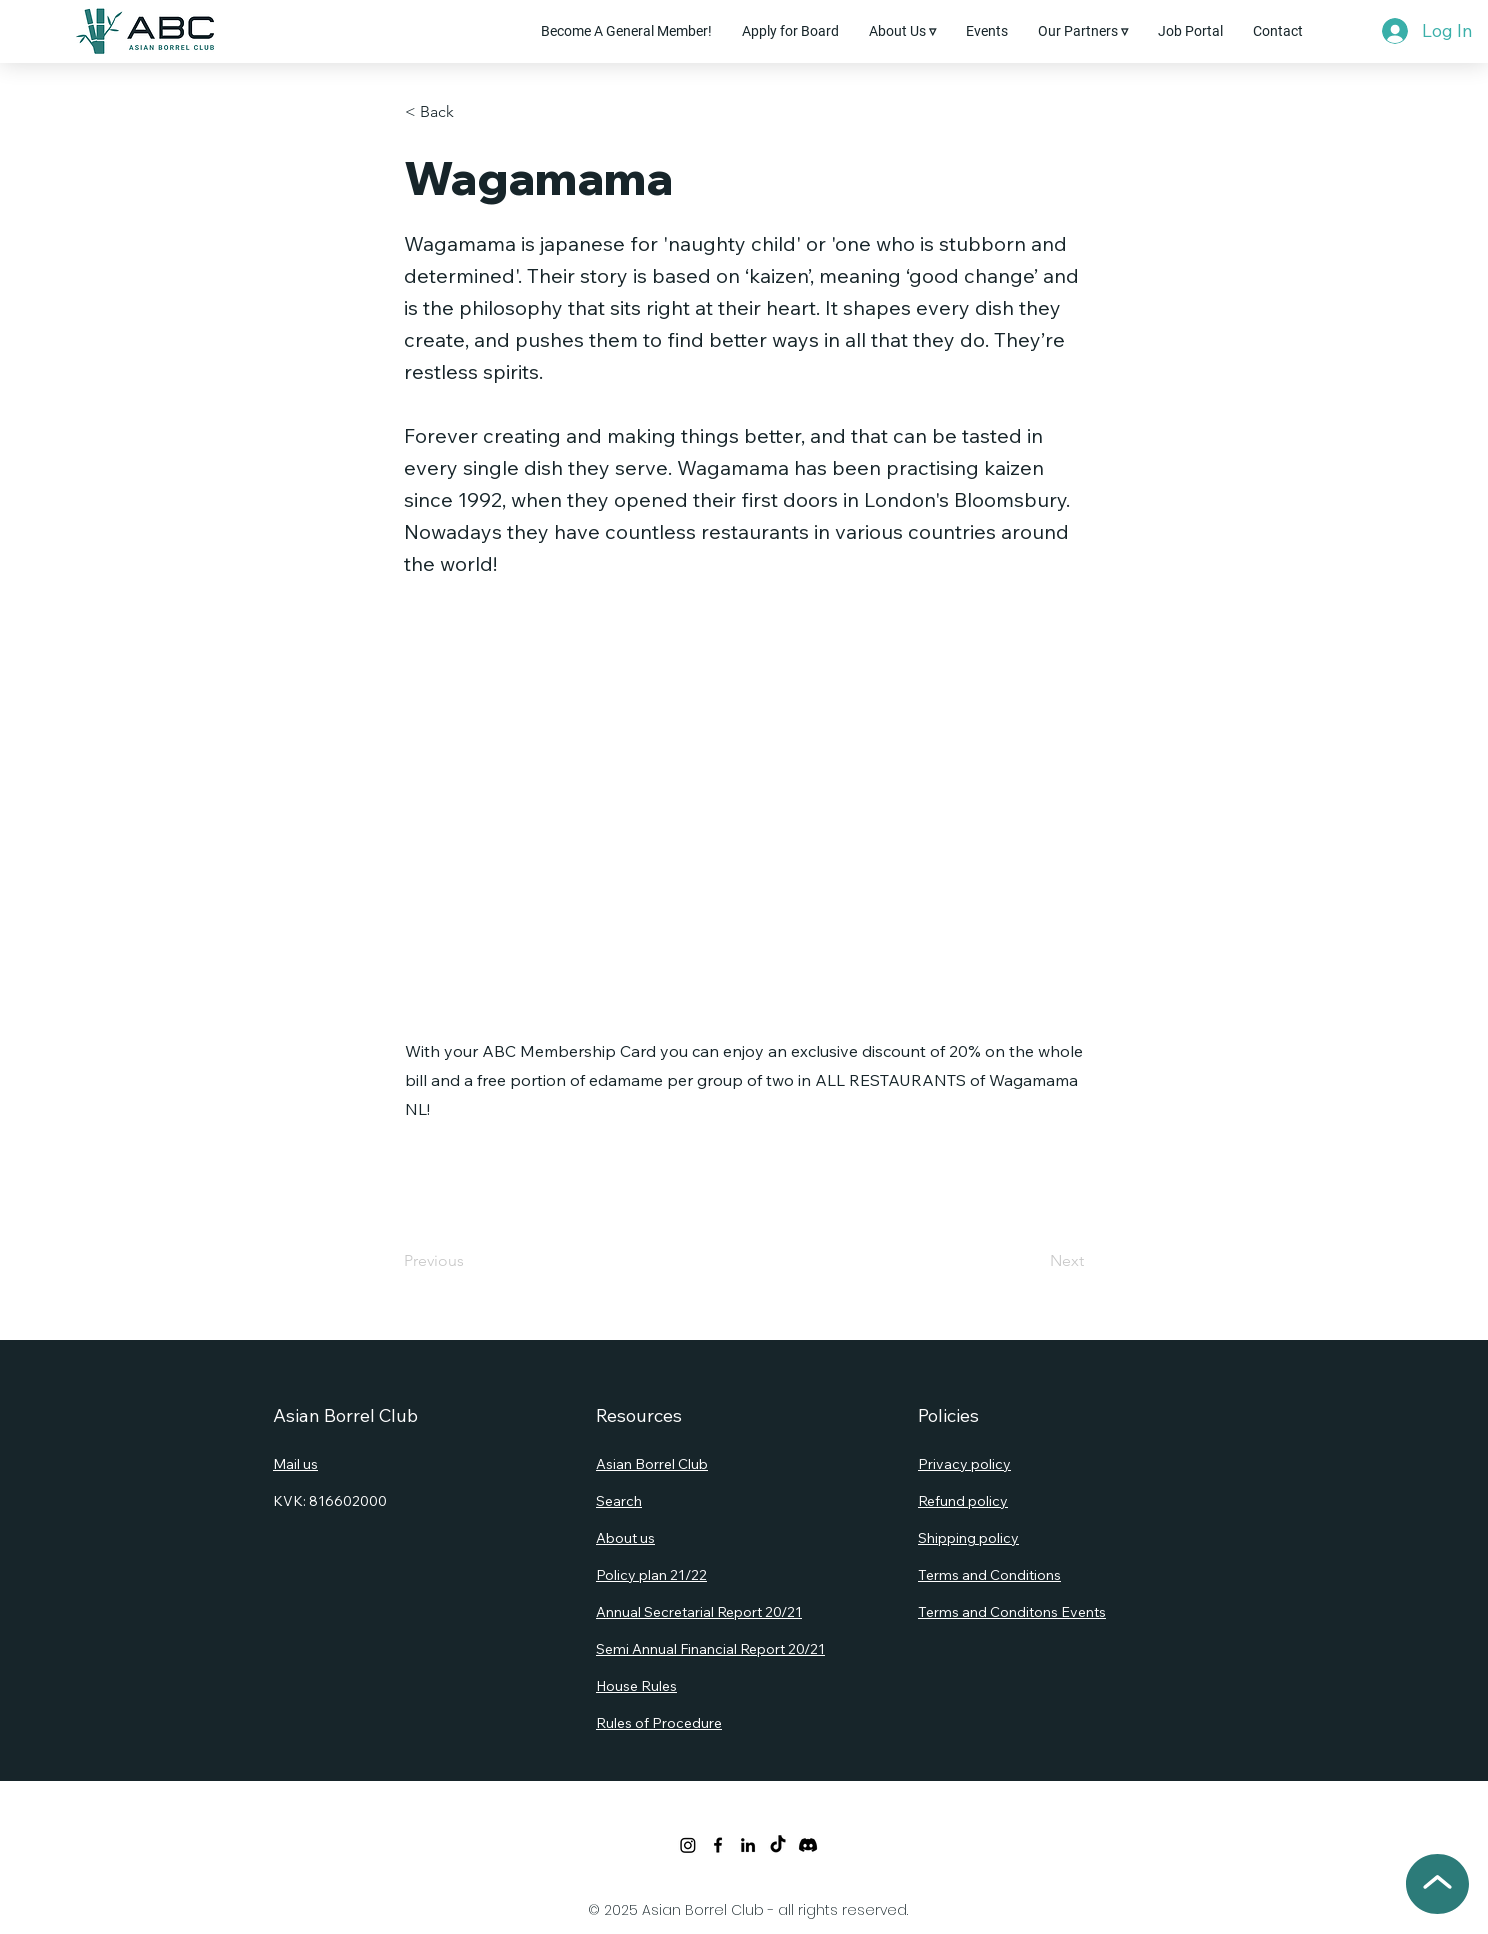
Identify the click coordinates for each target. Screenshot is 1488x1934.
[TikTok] (778, 1845)
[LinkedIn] (748, 1845)
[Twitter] (688, 1845)
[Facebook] (718, 1845)
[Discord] (808, 1845)
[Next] (1034, 1261)
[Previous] (470, 1261)
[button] (902, 31)
